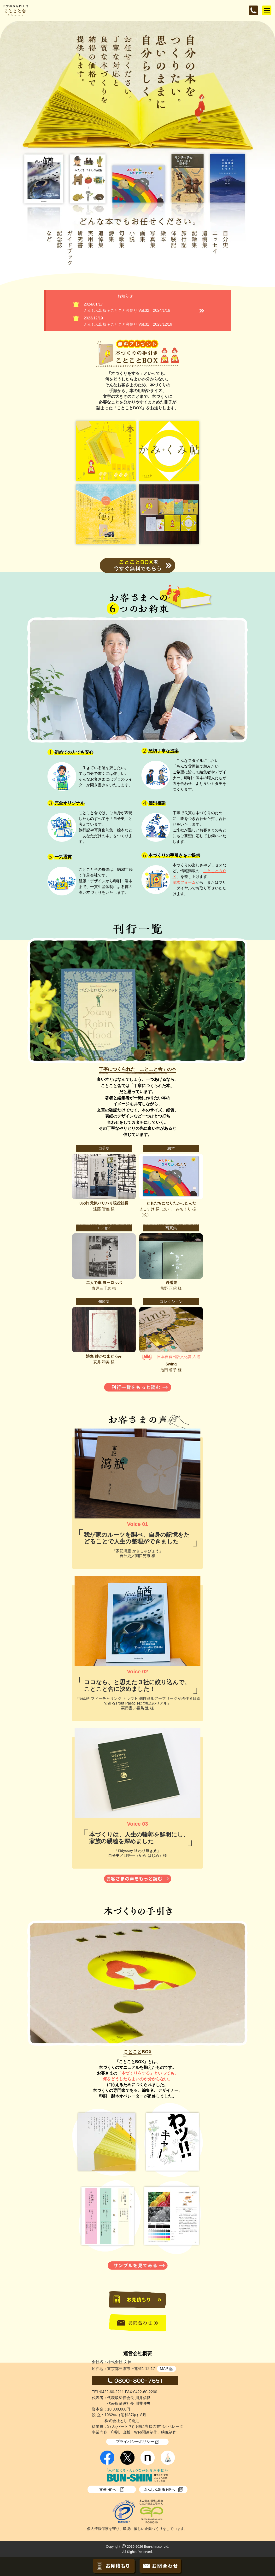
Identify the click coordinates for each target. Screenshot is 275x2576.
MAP (166, 2369)
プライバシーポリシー (137, 2442)
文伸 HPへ (111, 2489)
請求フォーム (184, 882)
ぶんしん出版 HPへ (163, 2489)
